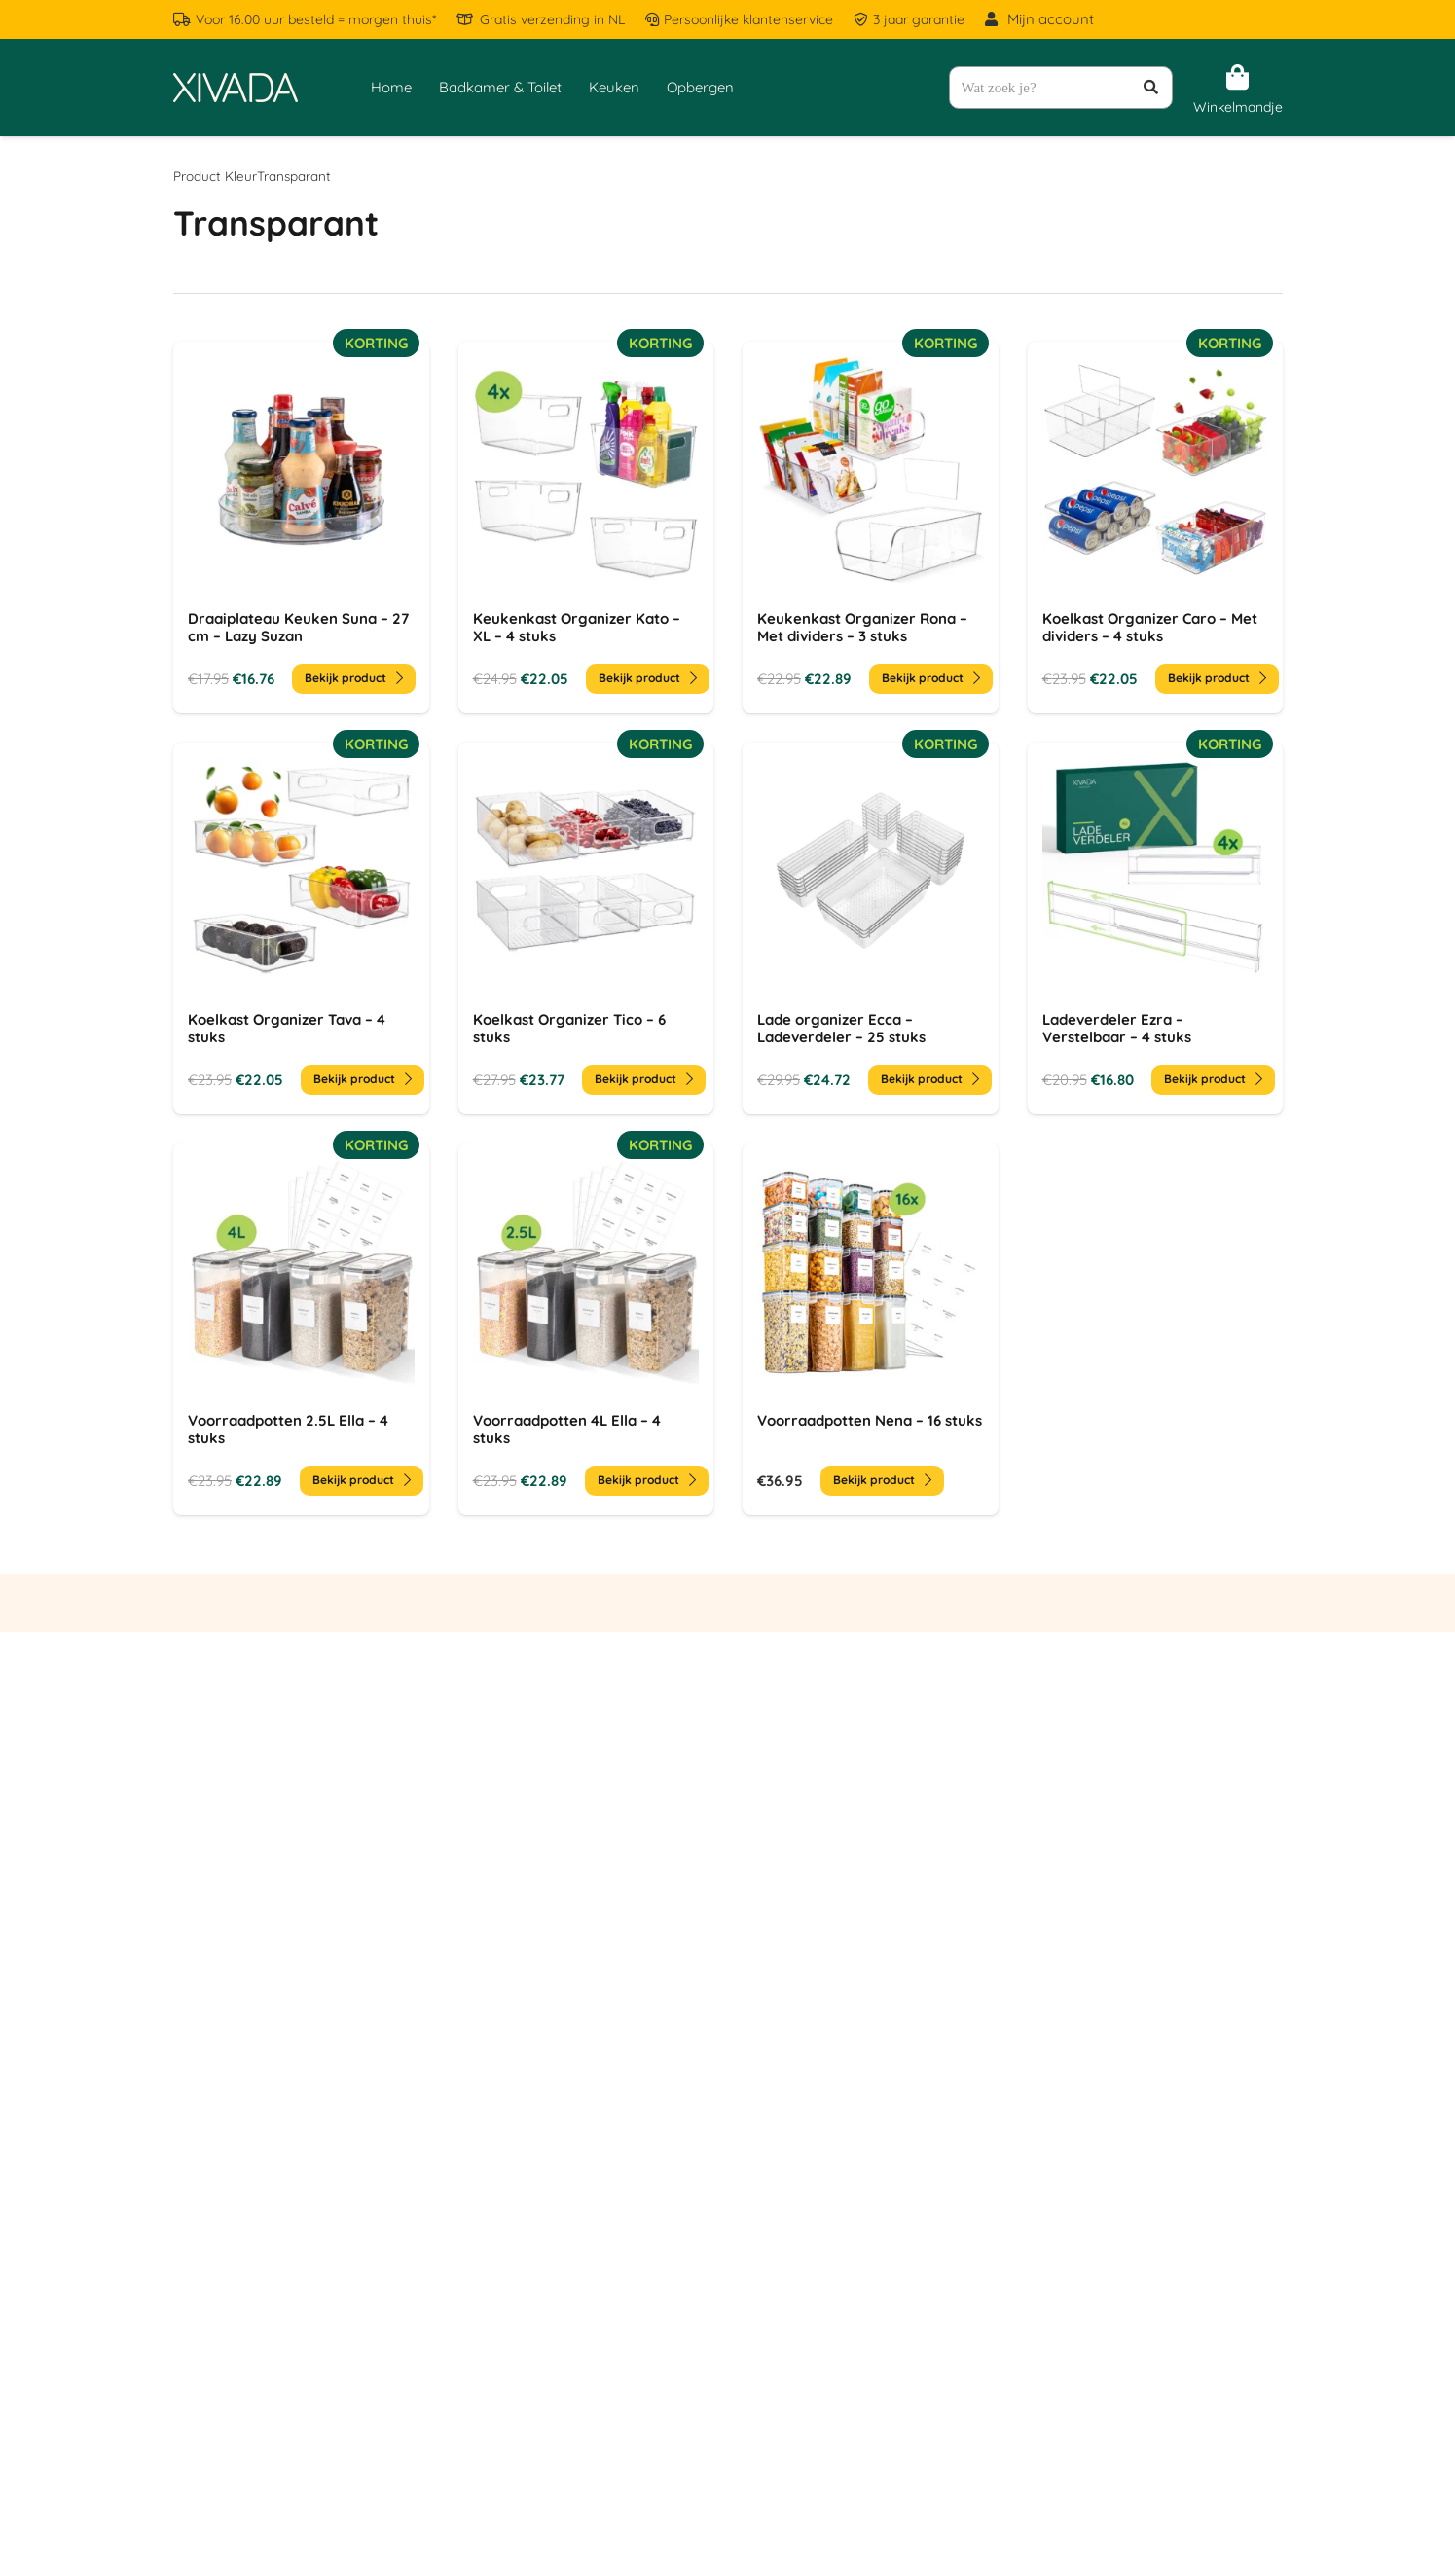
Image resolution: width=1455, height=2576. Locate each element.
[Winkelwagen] (1237, 78)
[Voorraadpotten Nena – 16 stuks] (871, 1329)
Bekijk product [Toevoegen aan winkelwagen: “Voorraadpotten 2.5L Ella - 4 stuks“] (361, 1479)
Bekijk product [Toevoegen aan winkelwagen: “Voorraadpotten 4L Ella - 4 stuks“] (646, 1479)
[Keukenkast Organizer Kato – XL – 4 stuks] (585, 527)
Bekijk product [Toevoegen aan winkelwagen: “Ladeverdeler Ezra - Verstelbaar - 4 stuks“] (1212, 1078)
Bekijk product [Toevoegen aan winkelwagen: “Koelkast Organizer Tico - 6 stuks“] (643, 1078)
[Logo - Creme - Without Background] (235, 87)
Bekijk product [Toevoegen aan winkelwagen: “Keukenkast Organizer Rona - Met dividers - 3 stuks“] (931, 678)
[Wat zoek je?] (1061, 87)
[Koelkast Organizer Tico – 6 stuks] (585, 928)
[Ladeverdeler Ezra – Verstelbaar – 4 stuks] (1155, 928)
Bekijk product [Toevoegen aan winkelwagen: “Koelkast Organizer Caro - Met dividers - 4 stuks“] (1216, 678)
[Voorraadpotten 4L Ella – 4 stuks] (585, 1329)
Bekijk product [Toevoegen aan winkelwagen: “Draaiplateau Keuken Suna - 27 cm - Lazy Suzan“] (354, 678)
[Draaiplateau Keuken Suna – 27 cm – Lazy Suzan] (301, 527)
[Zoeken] (1150, 87)
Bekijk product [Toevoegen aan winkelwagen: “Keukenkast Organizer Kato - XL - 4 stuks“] (647, 678)
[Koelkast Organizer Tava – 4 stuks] (301, 928)
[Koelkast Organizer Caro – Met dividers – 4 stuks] (1155, 527)
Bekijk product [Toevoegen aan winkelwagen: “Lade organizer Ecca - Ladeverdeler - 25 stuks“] (930, 1078)
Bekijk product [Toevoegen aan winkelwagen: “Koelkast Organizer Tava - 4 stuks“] (362, 1078)
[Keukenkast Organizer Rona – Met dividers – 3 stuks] (871, 527)
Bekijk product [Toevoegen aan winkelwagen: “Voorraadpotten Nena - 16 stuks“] (882, 1479)
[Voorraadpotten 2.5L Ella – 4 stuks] (301, 1329)
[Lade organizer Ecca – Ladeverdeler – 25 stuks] (871, 928)
